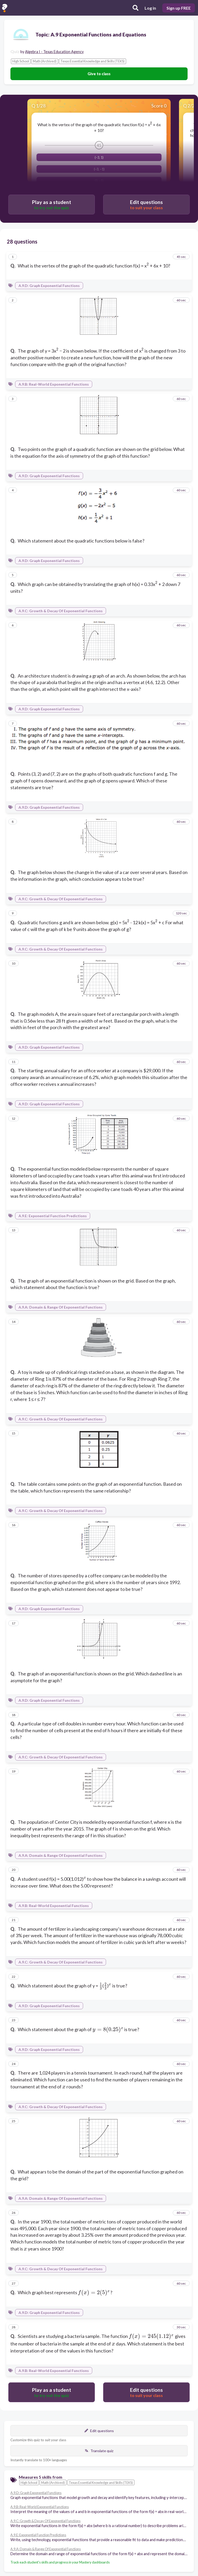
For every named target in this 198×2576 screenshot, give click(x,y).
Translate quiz (99, 2451)
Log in (150, 7)
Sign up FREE (178, 7)
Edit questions (99, 2430)
